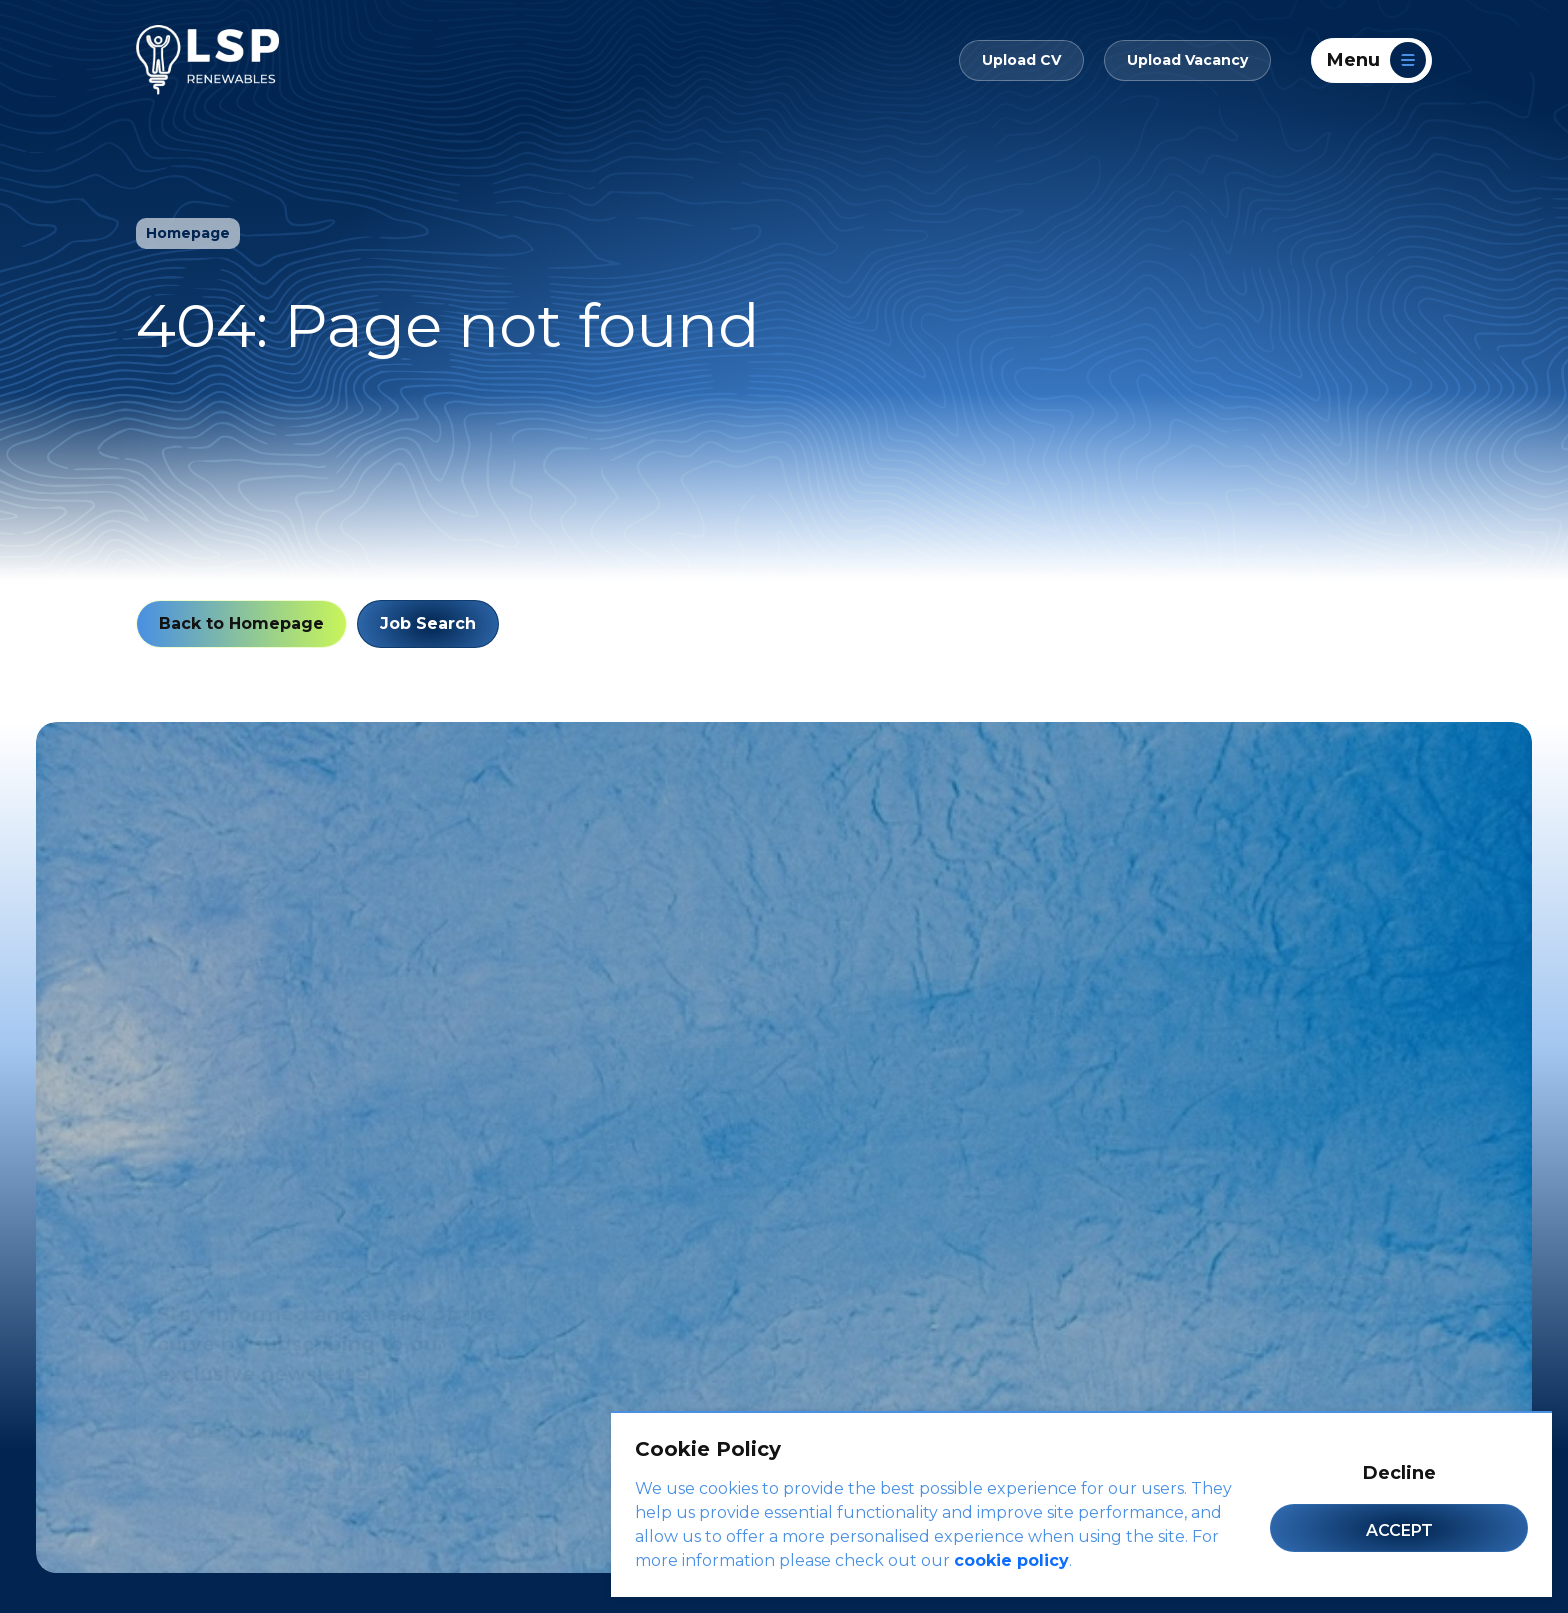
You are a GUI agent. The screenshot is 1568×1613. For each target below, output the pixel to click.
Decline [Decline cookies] (1399, 1473)
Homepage (188, 233)
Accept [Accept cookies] (1399, 1530)
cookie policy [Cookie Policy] (1011, 1560)
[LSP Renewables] (207, 60)
